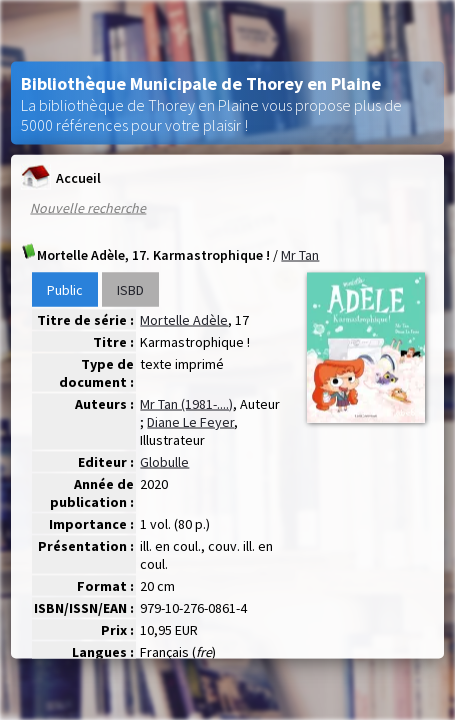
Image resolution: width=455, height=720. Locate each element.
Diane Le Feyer (190, 422)
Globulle (164, 462)
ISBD (130, 290)
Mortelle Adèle (184, 320)
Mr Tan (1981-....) (186, 404)
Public (65, 290)
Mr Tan (300, 255)
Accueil (60, 177)
